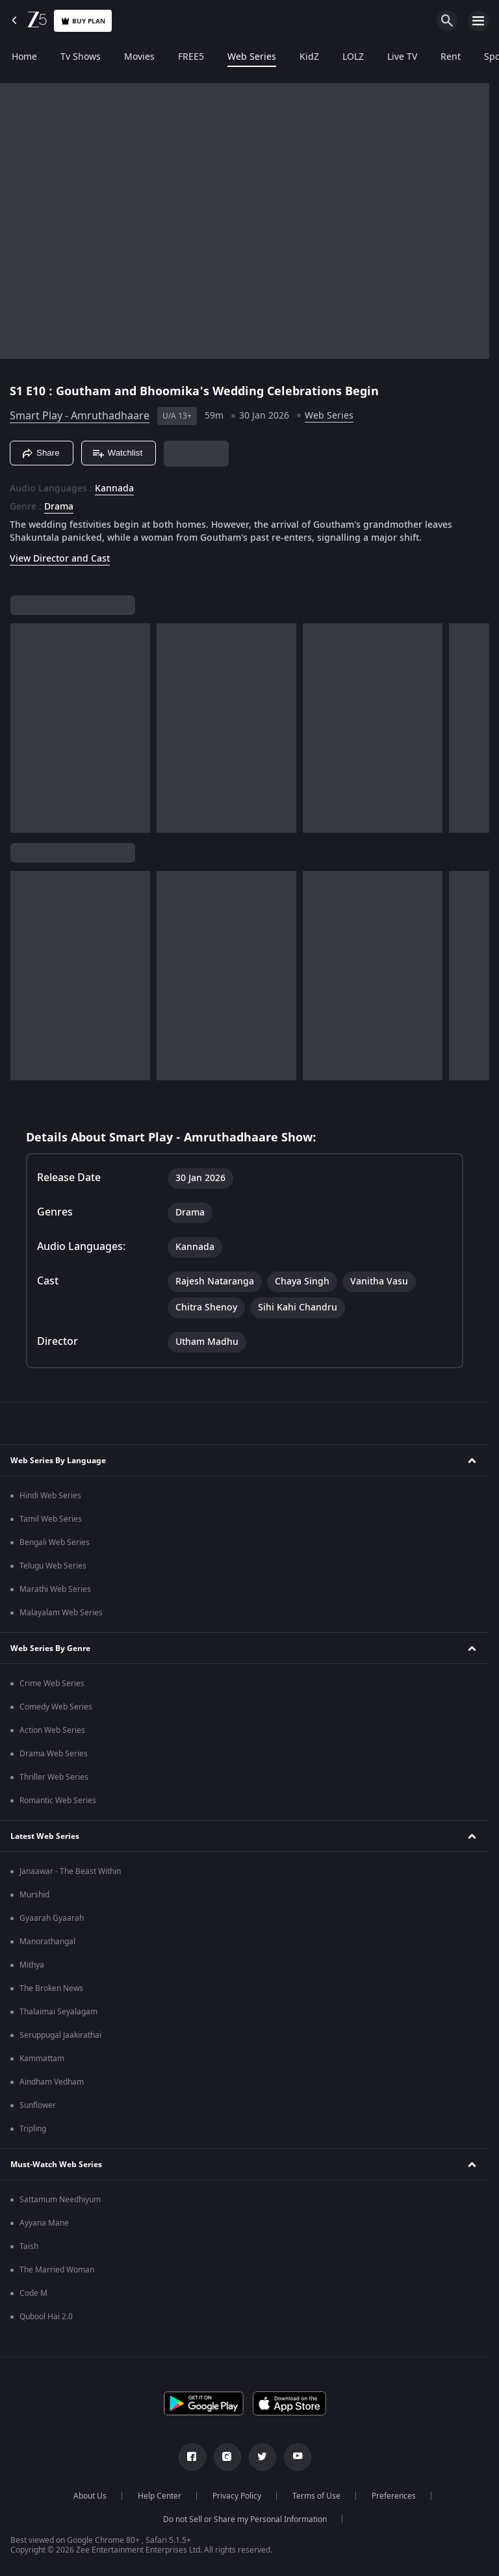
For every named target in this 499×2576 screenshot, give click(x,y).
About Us (90, 2496)
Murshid (34, 1895)
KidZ (309, 57)
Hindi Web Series (50, 1496)
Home (24, 57)
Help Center (159, 2496)
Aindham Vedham (51, 2082)
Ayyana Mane (44, 2223)
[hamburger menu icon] (478, 20)
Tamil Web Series (50, 1519)
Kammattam (41, 2058)
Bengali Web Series (54, 1542)
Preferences (394, 2496)
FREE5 (191, 57)
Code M (33, 2293)
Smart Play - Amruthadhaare (79, 416)
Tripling (32, 2129)
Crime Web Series (51, 1683)
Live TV (402, 57)
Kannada (114, 488)
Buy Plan (82, 21)
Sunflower (37, 2105)
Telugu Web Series (52, 1566)
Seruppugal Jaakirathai (60, 2035)
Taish (28, 2246)
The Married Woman (56, 2270)
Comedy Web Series (55, 1707)
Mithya (31, 1965)
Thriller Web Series (53, 1777)
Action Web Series (52, 1730)
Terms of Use (316, 2496)
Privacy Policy (236, 2496)
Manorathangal (47, 1941)
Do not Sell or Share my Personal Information (245, 2519)
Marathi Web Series (55, 1589)
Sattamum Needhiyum (60, 2199)
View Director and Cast (60, 559)
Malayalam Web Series (61, 1613)
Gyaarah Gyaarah (51, 1918)
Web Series (251, 57)
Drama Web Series (53, 1754)
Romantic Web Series (57, 1800)
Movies (139, 57)
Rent (451, 57)
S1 (18, 391)
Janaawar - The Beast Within (70, 1871)
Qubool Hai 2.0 (46, 2316)
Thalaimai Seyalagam (58, 2012)
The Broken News (51, 1988)
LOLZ (353, 57)
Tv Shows (80, 57)
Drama (58, 507)
